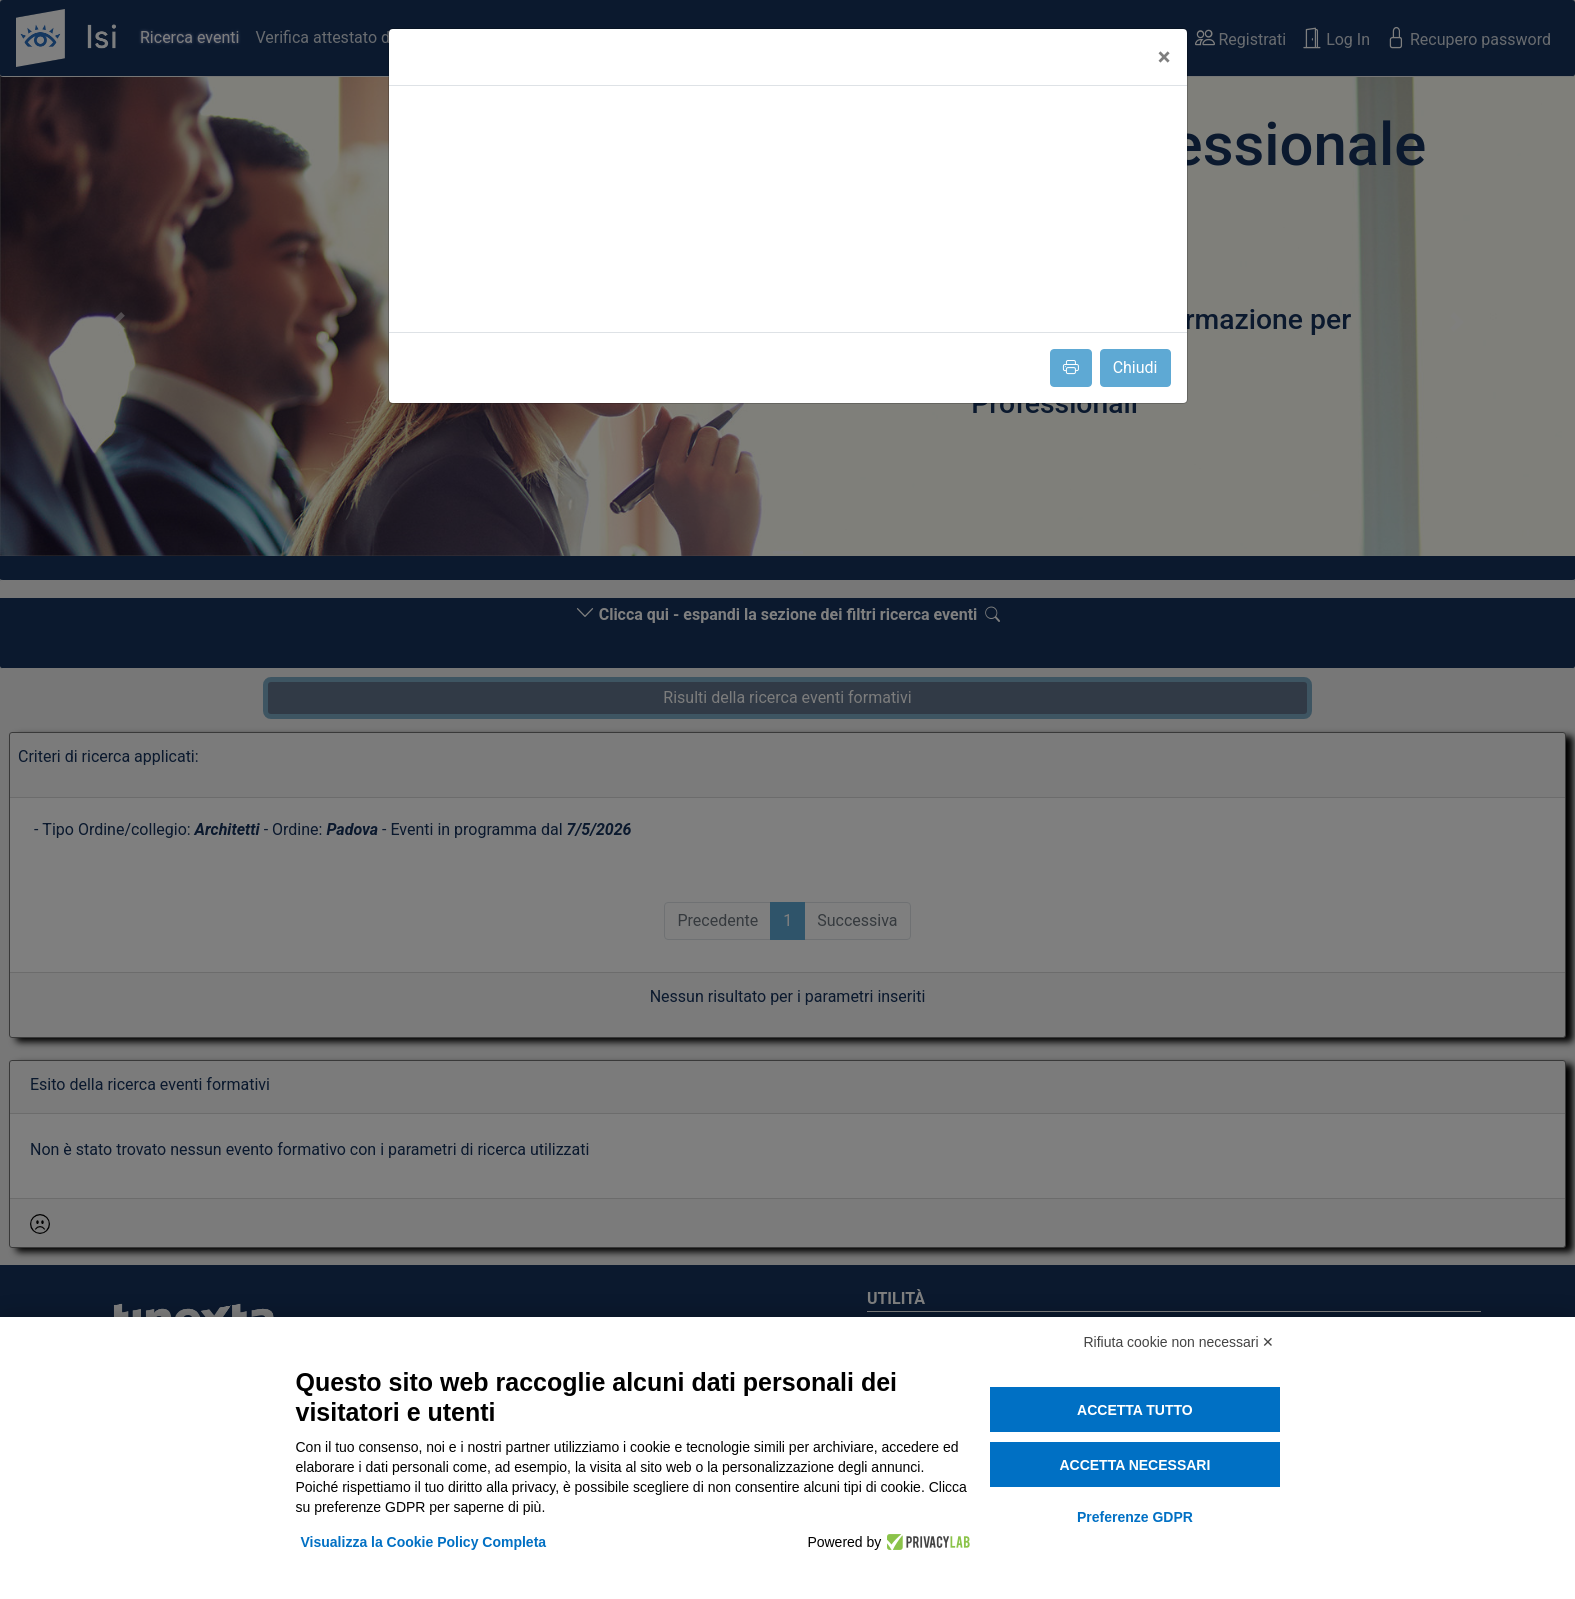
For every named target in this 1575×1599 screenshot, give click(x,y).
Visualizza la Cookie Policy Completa (424, 1542)
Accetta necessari (1134, 1465)
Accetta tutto (1135, 1410)
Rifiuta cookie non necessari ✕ (1179, 1342)
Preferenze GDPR (1135, 1517)
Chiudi (1135, 367)
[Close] (1164, 57)
